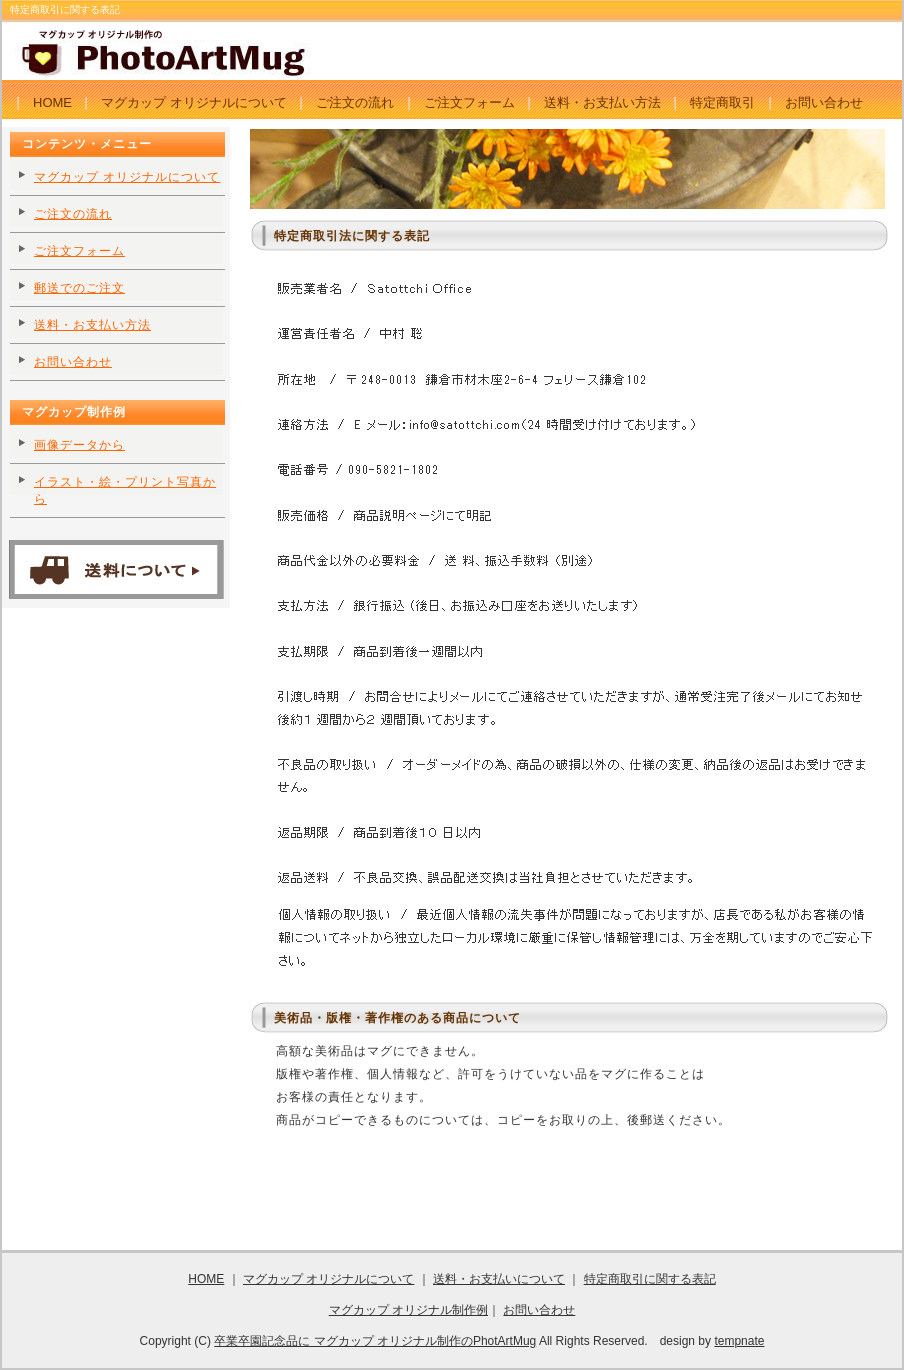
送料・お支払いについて (499, 1279)
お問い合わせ (824, 102)
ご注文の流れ (355, 102)
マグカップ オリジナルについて (194, 102)
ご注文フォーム (469, 102)
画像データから (79, 445)
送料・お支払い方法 (602, 102)
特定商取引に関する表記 (650, 1279)
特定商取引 (722, 102)
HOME (52, 102)
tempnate (739, 1341)
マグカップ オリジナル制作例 (408, 1310)
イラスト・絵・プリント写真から (125, 490)
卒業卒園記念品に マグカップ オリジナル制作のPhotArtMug (375, 1341)
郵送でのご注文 (79, 288)
